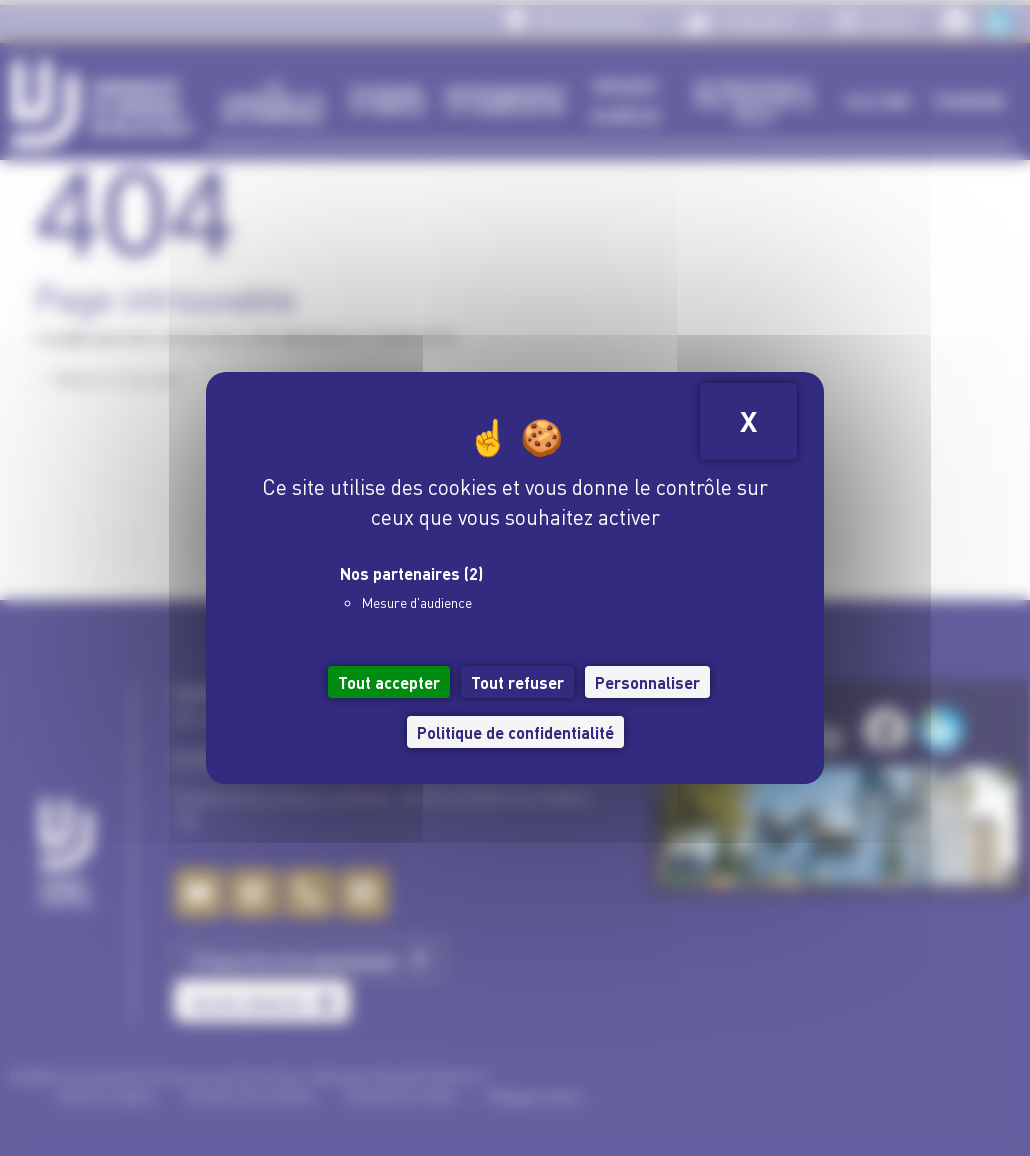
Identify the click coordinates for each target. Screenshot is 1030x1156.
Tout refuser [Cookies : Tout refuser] (517, 681)
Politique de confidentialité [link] (515, 731)
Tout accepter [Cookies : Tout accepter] (389, 681)
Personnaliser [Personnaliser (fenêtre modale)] (647, 681)
